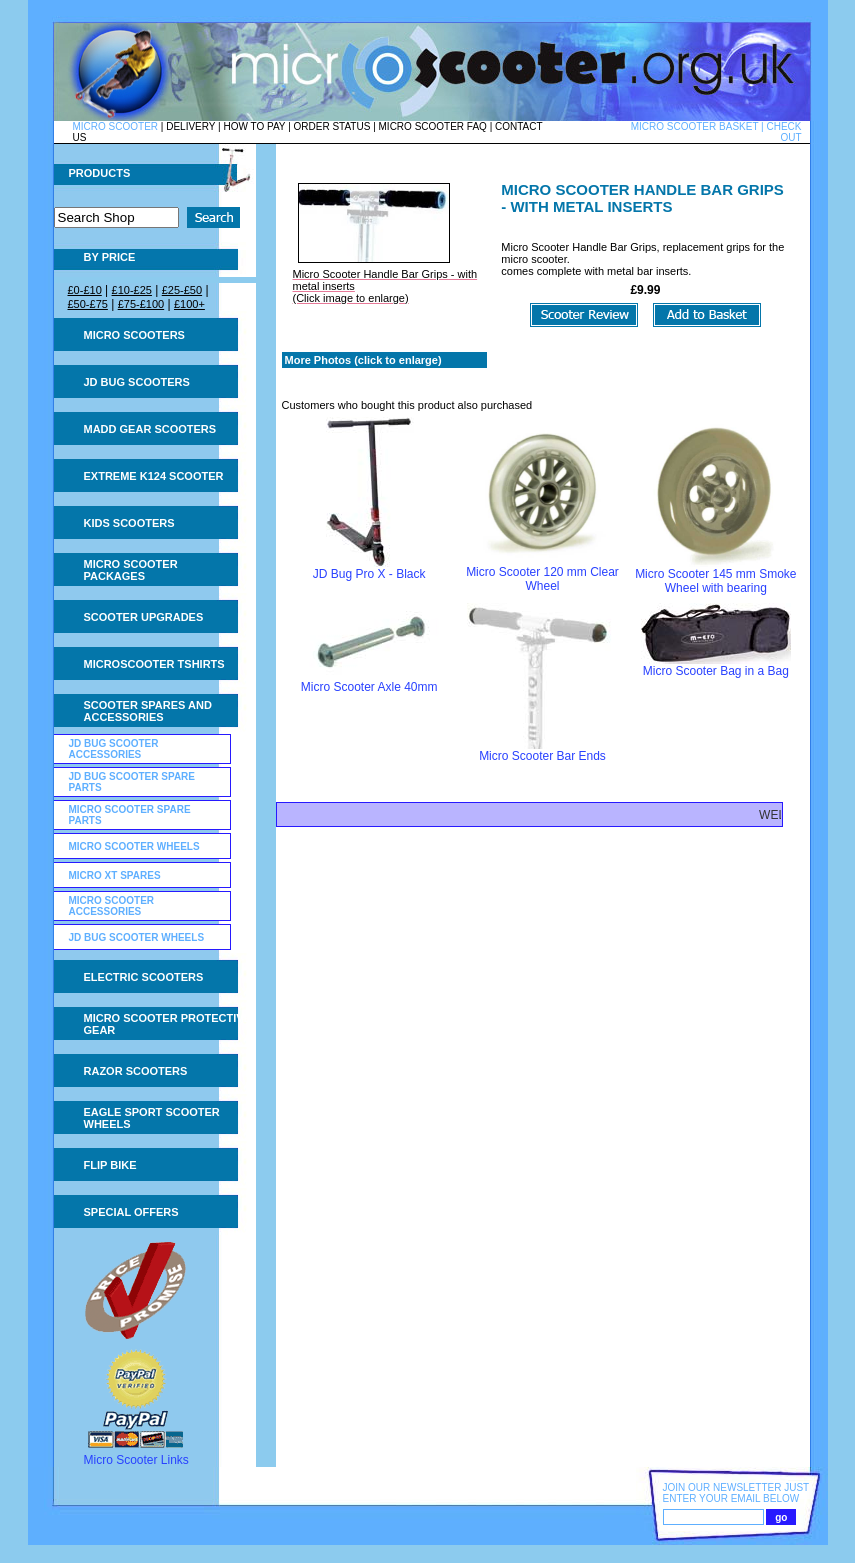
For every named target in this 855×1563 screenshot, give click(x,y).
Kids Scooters (129, 523)
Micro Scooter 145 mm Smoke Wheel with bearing (715, 581)
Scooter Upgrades (144, 617)
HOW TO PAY (254, 126)
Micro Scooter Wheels (134, 846)
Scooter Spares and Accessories (148, 711)
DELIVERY (190, 126)
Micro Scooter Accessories (112, 906)
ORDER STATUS (332, 126)
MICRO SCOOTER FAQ (433, 126)
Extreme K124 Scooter (154, 476)
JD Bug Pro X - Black (369, 574)
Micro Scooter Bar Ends (542, 756)
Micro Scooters (134, 335)
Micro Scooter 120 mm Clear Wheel (542, 579)
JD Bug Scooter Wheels (137, 937)
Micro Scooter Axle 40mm (369, 687)
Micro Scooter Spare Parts (130, 815)
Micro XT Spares (115, 875)
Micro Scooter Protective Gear (167, 1024)
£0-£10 (85, 290)
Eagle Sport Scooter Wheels (152, 1118)
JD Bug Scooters (137, 382)
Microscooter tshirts (154, 664)
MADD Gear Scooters (150, 429)
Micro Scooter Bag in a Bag (716, 671)
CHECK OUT (783, 132)
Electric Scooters (144, 977)
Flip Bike (110, 1165)
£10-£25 (132, 290)
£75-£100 (141, 304)
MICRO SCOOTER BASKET (695, 126)
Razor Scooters (136, 1071)
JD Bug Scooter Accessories (114, 749)
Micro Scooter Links (136, 1460)
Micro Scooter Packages (131, 570)
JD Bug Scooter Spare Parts (132, 782)
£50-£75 (88, 304)
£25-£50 (182, 290)
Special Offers (131, 1212)
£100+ (189, 304)
